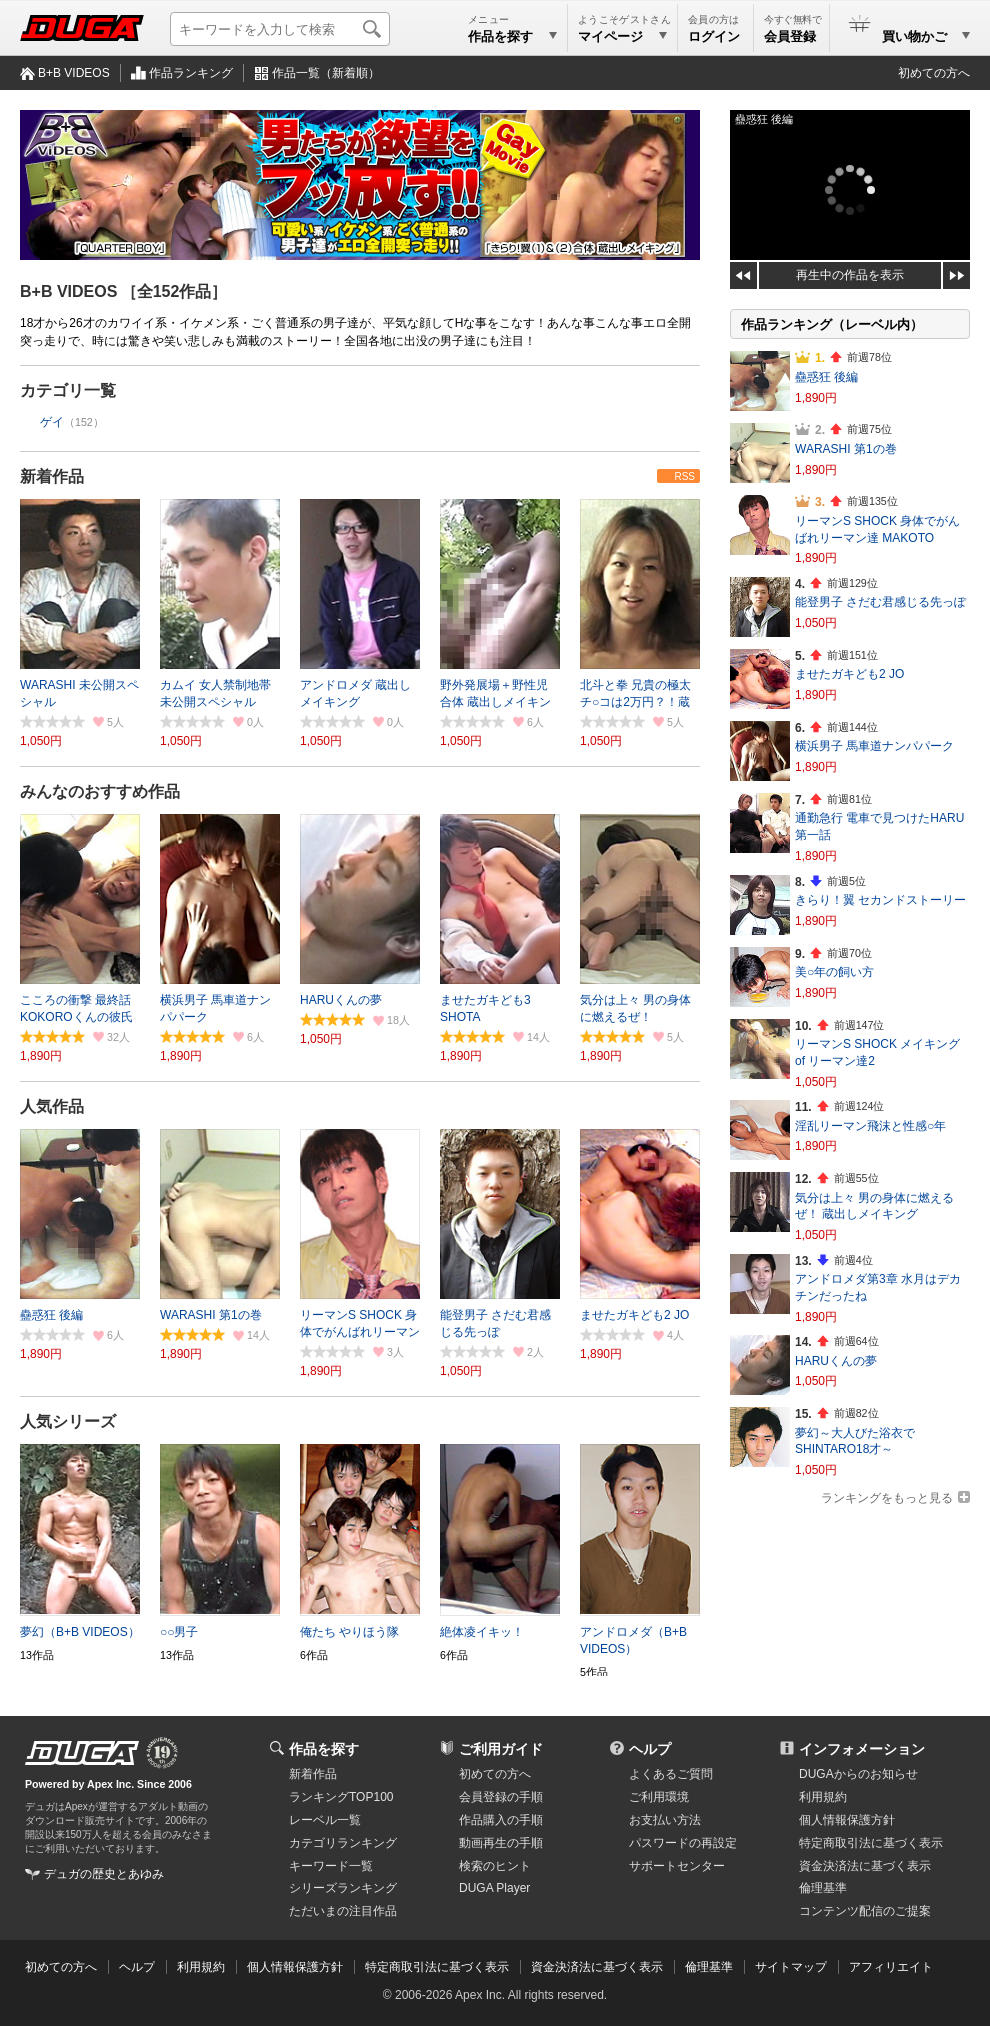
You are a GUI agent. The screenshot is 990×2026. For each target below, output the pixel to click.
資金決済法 (865, 1866)
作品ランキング (191, 73)
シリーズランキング (343, 1888)
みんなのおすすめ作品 (100, 791)
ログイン (714, 36)
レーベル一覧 (325, 1820)
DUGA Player (494, 1888)
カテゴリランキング (343, 1843)
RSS (684, 476)
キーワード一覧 (331, 1866)
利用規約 (823, 1797)
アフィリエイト (891, 1967)
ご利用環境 (659, 1797)
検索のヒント (495, 1866)
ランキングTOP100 (341, 1797)
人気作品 (52, 1106)
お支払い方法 (665, 1820)
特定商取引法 (871, 1843)
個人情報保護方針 (847, 1820)
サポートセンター (677, 1866)
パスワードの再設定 (683, 1843)
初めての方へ (934, 73)
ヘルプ (650, 1749)
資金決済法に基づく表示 (597, 1967)
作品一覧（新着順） (326, 73)
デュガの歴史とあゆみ (104, 1874)
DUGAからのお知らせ (858, 1774)
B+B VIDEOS (74, 73)
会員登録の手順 (501, 1797)
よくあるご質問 (671, 1774)
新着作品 (52, 476)
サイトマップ (791, 1967)
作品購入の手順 (501, 1820)
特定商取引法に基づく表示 (437, 1967)
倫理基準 (823, 1888)
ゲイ (52, 422)
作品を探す (324, 1749)
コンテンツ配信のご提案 (865, 1911)
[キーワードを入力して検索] (280, 29)
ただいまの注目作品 (343, 1911)
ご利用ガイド (501, 1749)
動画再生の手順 (501, 1843)
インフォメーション (862, 1749)
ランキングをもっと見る (887, 1498)
